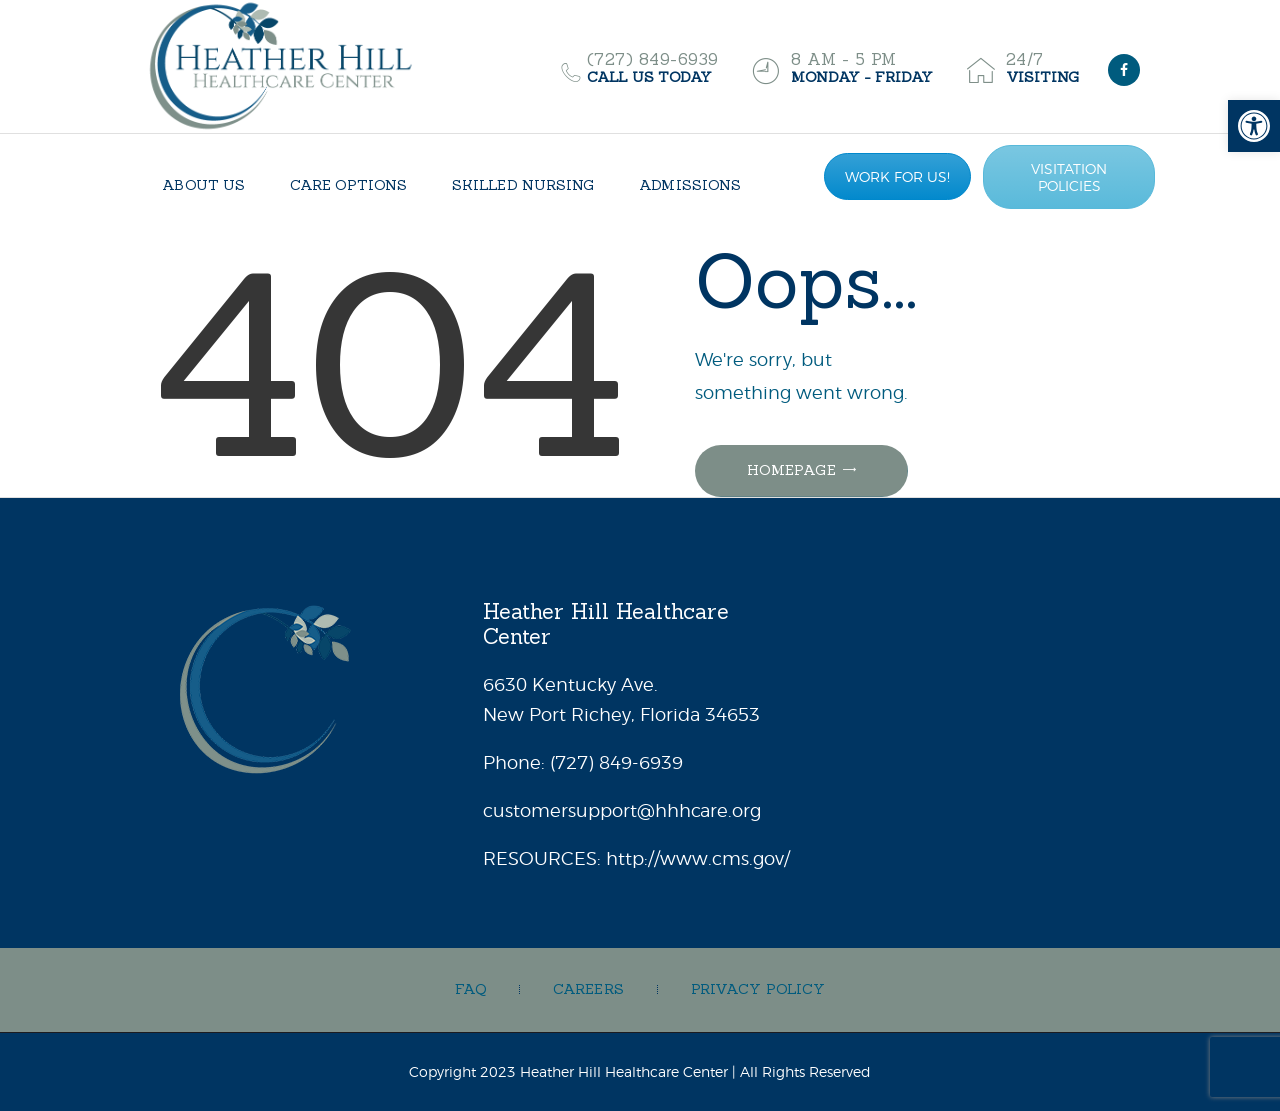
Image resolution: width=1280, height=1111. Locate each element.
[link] (1254, 126)
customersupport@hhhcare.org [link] (622, 810)
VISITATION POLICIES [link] (1069, 177)
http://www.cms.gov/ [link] (698, 858)
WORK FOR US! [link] (897, 176)
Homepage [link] (791, 470)
